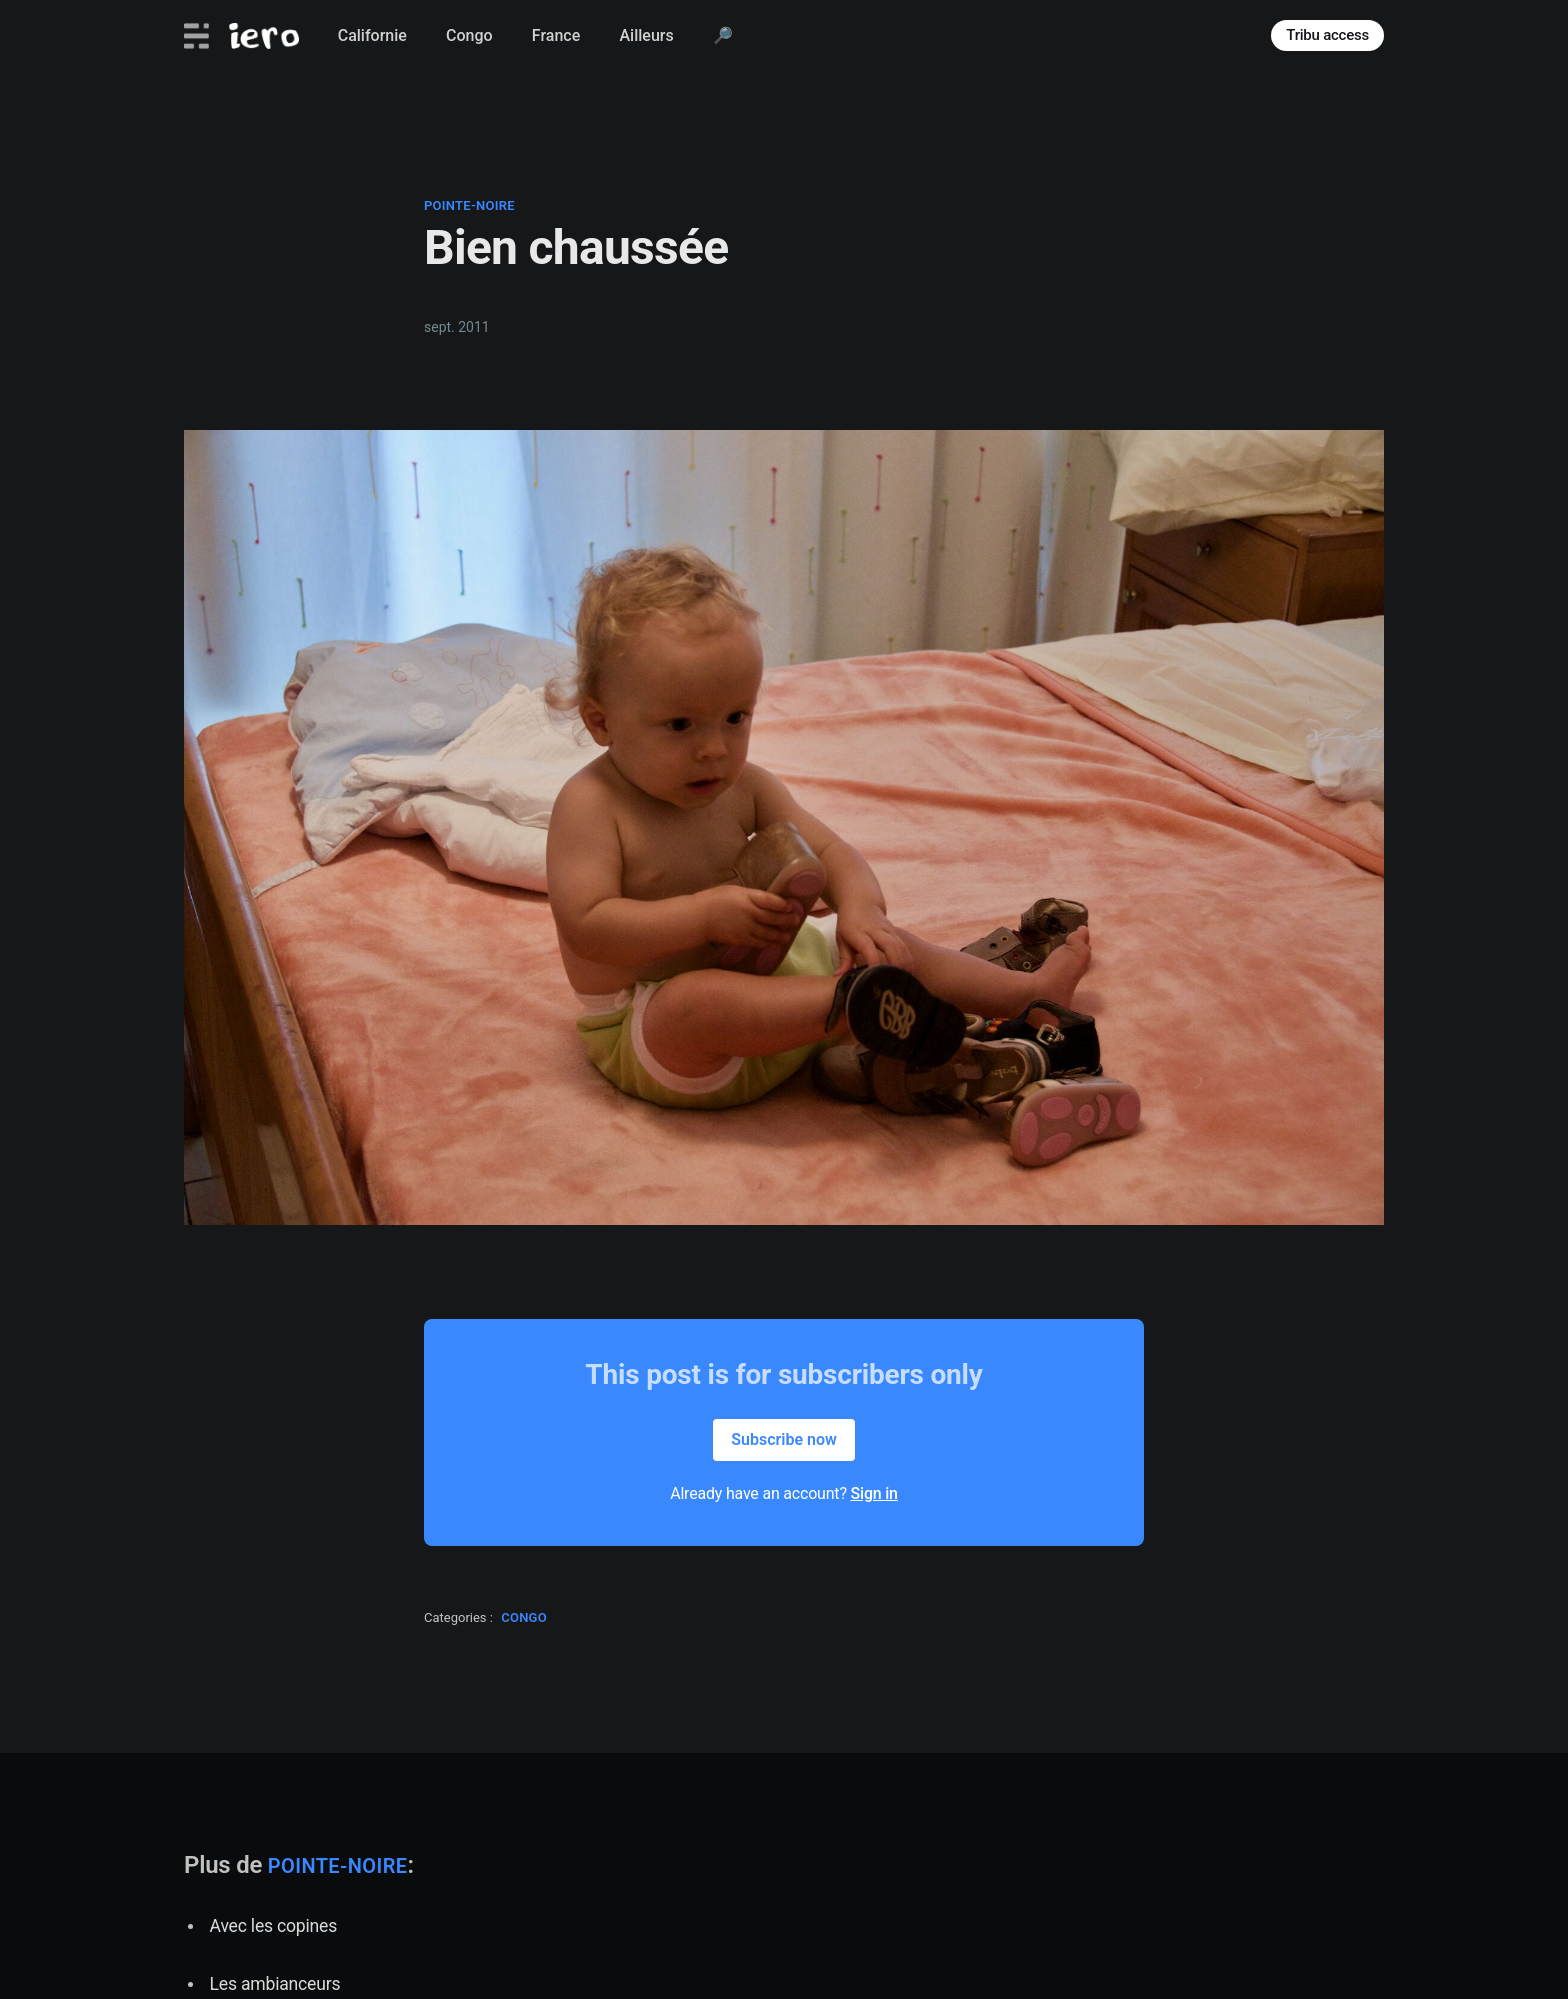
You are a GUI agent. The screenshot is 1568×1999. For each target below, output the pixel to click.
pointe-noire (469, 205)
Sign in (874, 1493)
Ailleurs (646, 35)
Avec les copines (273, 1926)
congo (524, 1617)
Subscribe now (784, 1439)
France (556, 35)
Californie (372, 35)
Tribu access (1327, 35)
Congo (469, 35)
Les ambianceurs (275, 1984)
